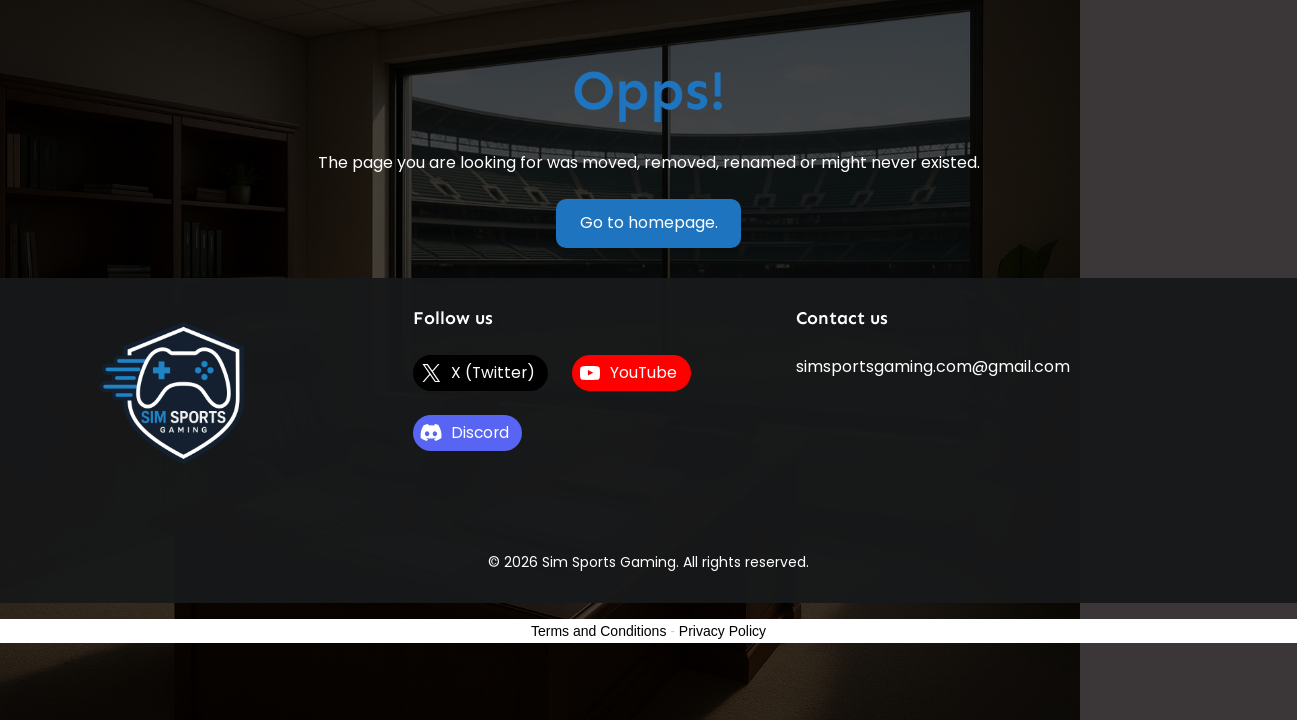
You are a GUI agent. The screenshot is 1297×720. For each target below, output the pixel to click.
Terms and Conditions (598, 631)
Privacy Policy (722, 631)
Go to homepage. (649, 222)
